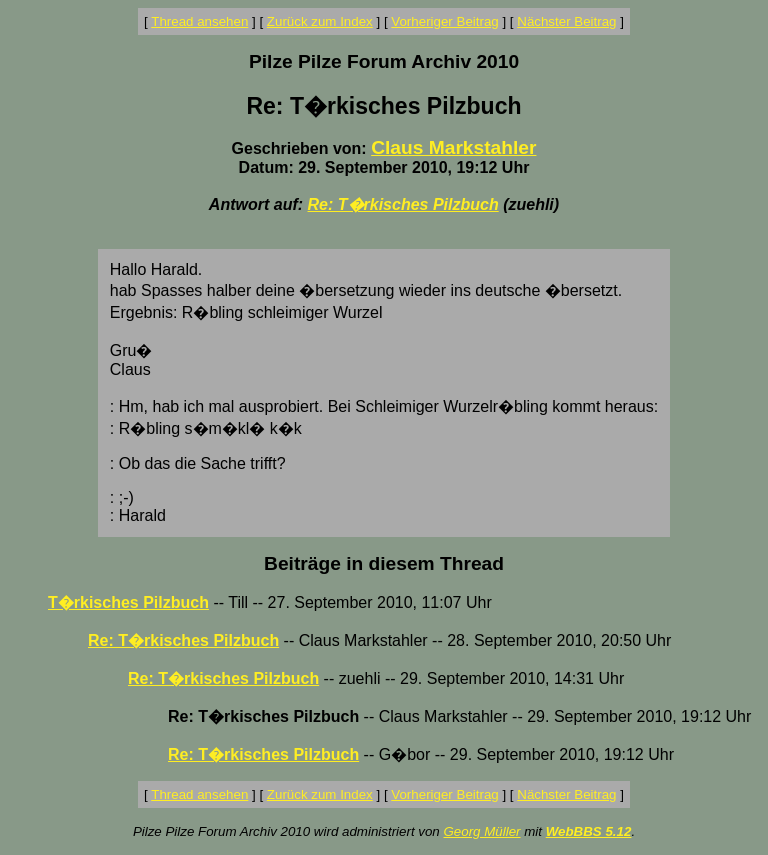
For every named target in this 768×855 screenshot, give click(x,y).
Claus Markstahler (453, 147)
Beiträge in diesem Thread (384, 563)
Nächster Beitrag (566, 21)
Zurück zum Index (320, 21)
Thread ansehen (199, 21)
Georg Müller (481, 831)
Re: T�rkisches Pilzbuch (403, 204)
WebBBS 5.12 (589, 831)
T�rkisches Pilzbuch (128, 602)
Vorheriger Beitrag (444, 21)
